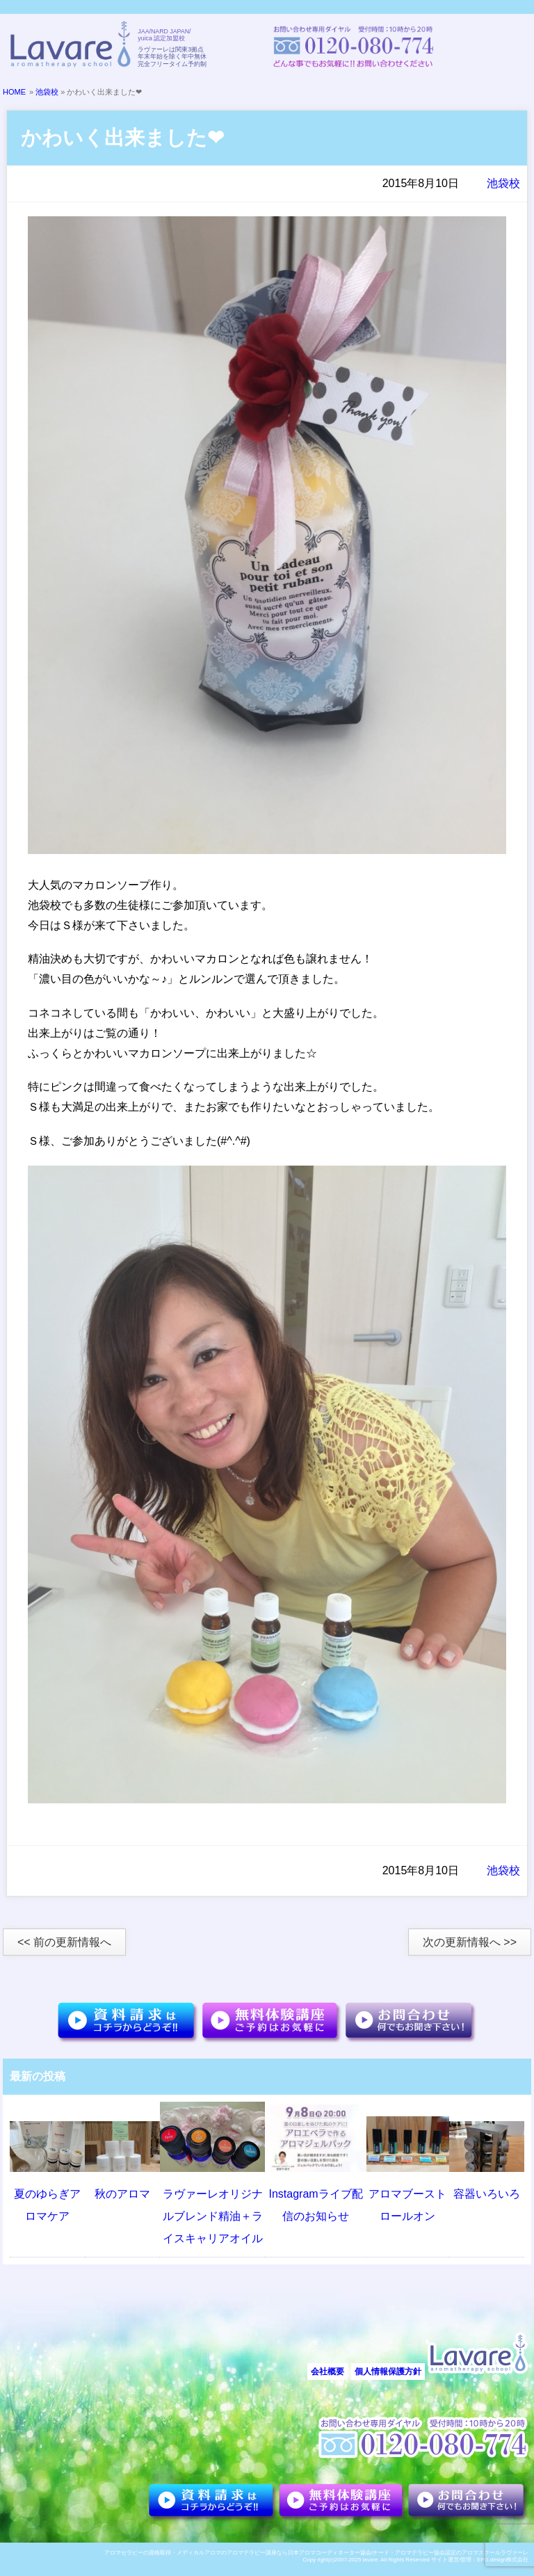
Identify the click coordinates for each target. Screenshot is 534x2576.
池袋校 (46, 92)
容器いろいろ (486, 2194)
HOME (14, 92)
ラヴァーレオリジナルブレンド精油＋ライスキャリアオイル (213, 2216)
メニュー (503, 46)
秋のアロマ (122, 2194)
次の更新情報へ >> (470, 1942)
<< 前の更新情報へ (64, 1942)
